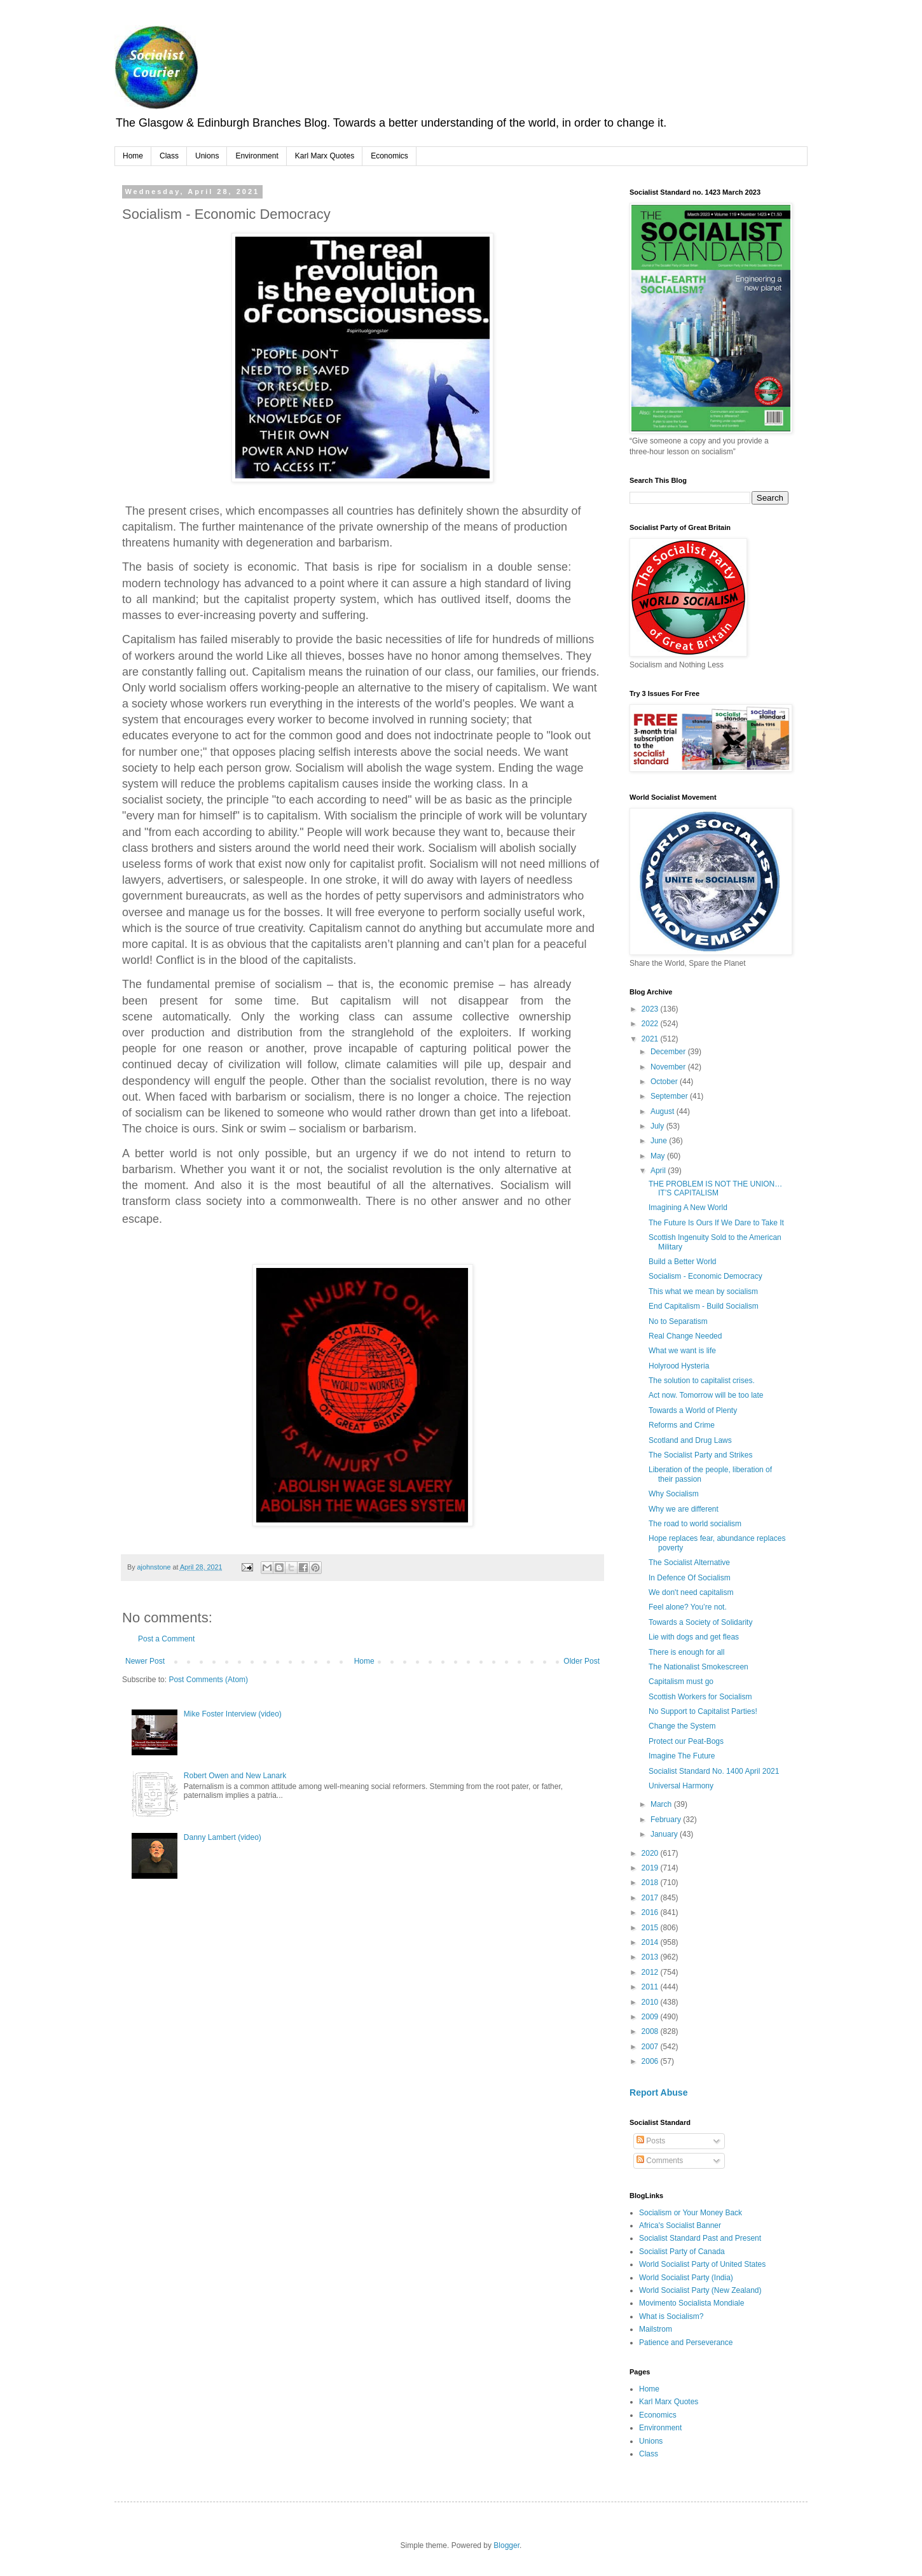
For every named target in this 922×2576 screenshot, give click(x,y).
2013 (651, 1957)
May (658, 1156)
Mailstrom (655, 2329)
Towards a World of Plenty (693, 1410)
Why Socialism (674, 1493)
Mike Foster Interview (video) (233, 1713)
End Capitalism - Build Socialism (704, 1306)
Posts (650, 2140)
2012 (651, 1972)
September (670, 1096)
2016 (651, 1912)
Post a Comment (166, 1638)
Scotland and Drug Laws (690, 1440)
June (659, 1140)
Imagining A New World (689, 1207)
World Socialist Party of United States (702, 2264)
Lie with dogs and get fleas (694, 1637)
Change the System (682, 1726)
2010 (651, 2002)
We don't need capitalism (691, 1592)
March (662, 1804)
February (666, 1819)
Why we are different (684, 1509)
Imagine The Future (682, 1755)
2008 (651, 2031)
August (663, 1111)
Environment (256, 155)
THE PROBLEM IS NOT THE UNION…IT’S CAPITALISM (715, 1188)
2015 (651, 1927)
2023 (651, 1009)
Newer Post (145, 1661)
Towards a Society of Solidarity (700, 1622)
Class (169, 155)
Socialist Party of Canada (682, 2251)
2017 (651, 1897)
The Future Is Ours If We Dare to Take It (716, 1222)
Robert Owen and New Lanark (235, 1775)
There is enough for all (686, 1652)
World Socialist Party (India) (686, 2277)
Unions (207, 155)
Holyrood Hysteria (679, 1365)
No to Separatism (678, 1321)
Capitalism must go (681, 1681)
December (669, 1051)
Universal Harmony (681, 1785)
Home (133, 155)
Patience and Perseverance (686, 2342)
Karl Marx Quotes (324, 155)
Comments (659, 2160)
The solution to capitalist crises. (702, 1380)
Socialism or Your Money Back (690, 2212)
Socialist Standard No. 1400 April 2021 (714, 1771)
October (665, 1081)
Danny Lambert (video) (222, 1837)
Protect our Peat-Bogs (686, 1741)
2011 (651, 1986)
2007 (651, 2046)
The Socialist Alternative (689, 1562)
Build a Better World (683, 1261)
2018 (651, 1882)
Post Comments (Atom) (208, 1679)
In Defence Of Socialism (690, 1577)
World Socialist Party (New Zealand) (700, 2290)
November (669, 1066)
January (665, 1834)
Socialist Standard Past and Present (700, 2238)
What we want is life (682, 1350)
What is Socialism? (671, 2316)
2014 (651, 1942)
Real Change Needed (685, 1336)
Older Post (581, 1661)
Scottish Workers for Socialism (700, 1696)
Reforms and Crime (682, 1425)
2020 (651, 1853)
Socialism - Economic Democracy (705, 1276)
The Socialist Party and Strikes (700, 1455)
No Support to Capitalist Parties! (703, 1711)
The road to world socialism (695, 1523)
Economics (389, 155)
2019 (651, 1867)
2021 (651, 1038)
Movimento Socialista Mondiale (691, 2303)
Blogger (506, 2545)
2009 (651, 2016)
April (659, 1170)
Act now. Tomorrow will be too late (706, 1395)
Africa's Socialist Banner (680, 2225)
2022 (651, 1023)
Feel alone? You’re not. (688, 1607)
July (658, 1126)
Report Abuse (658, 2092)
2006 (651, 2061)
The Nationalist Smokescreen (698, 1666)
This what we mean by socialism (703, 1291)
